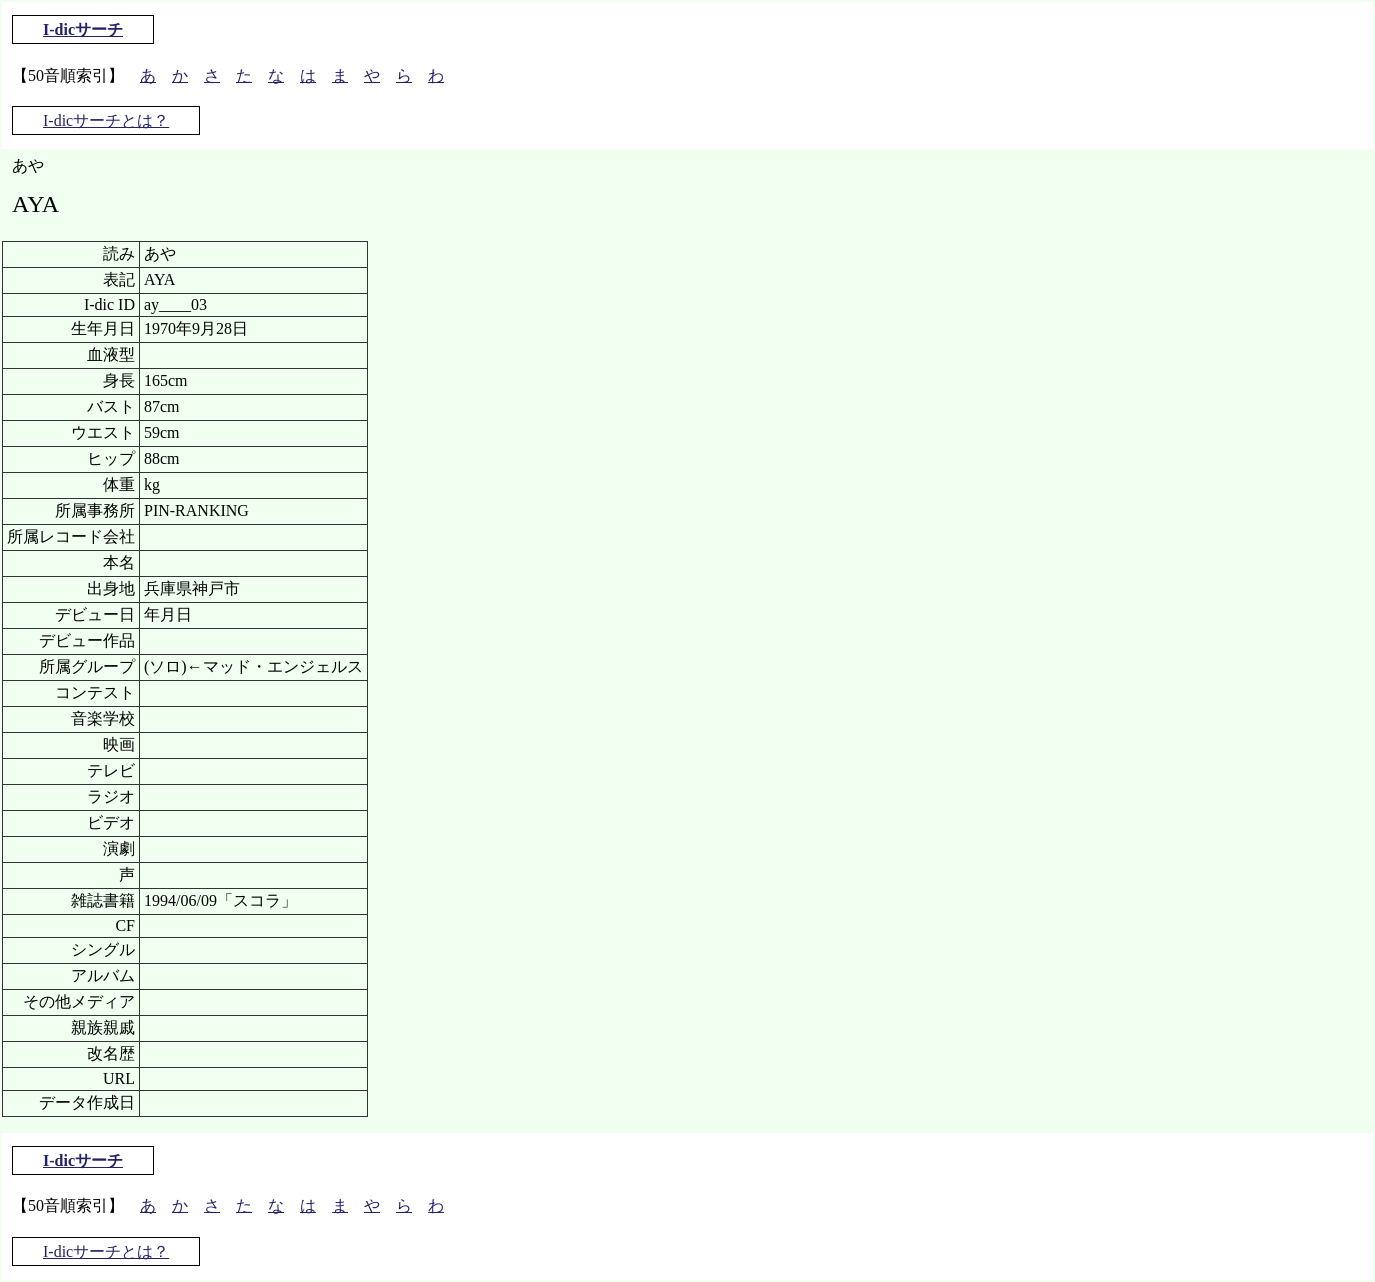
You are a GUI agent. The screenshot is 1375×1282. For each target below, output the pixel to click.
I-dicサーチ (83, 29)
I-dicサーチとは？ (106, 120)
